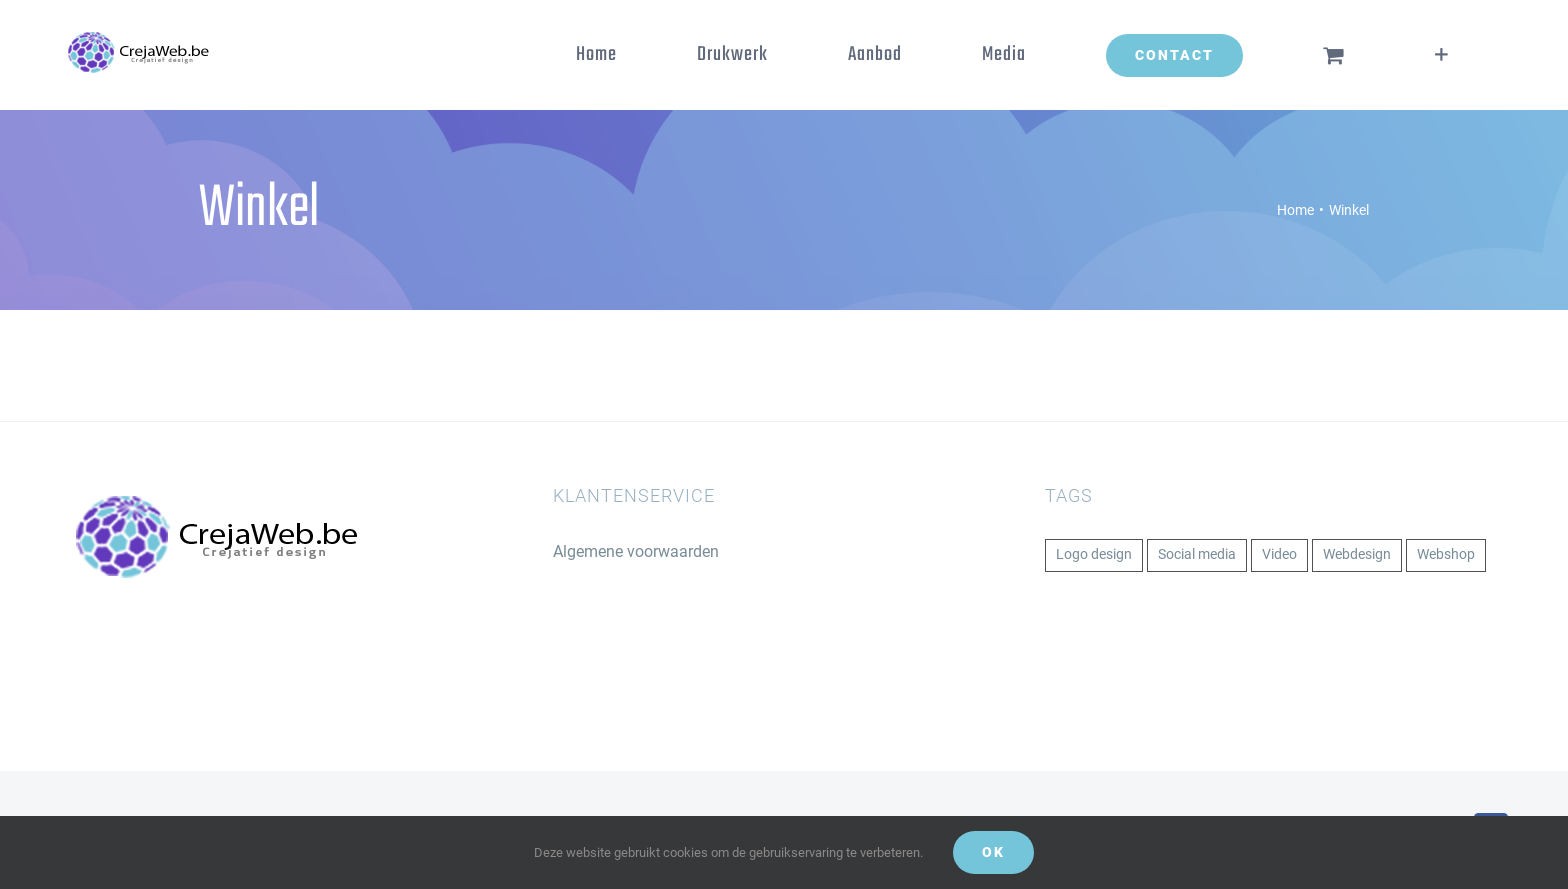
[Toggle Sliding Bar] (1441, 55)
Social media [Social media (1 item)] (1197, 554)
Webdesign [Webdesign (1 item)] (1357, 554)
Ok (993, 852)
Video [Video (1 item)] (1279, 554)
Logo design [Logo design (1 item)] (1094, 554)
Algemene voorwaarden (636, 551)
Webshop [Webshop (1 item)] (1446, 554)
